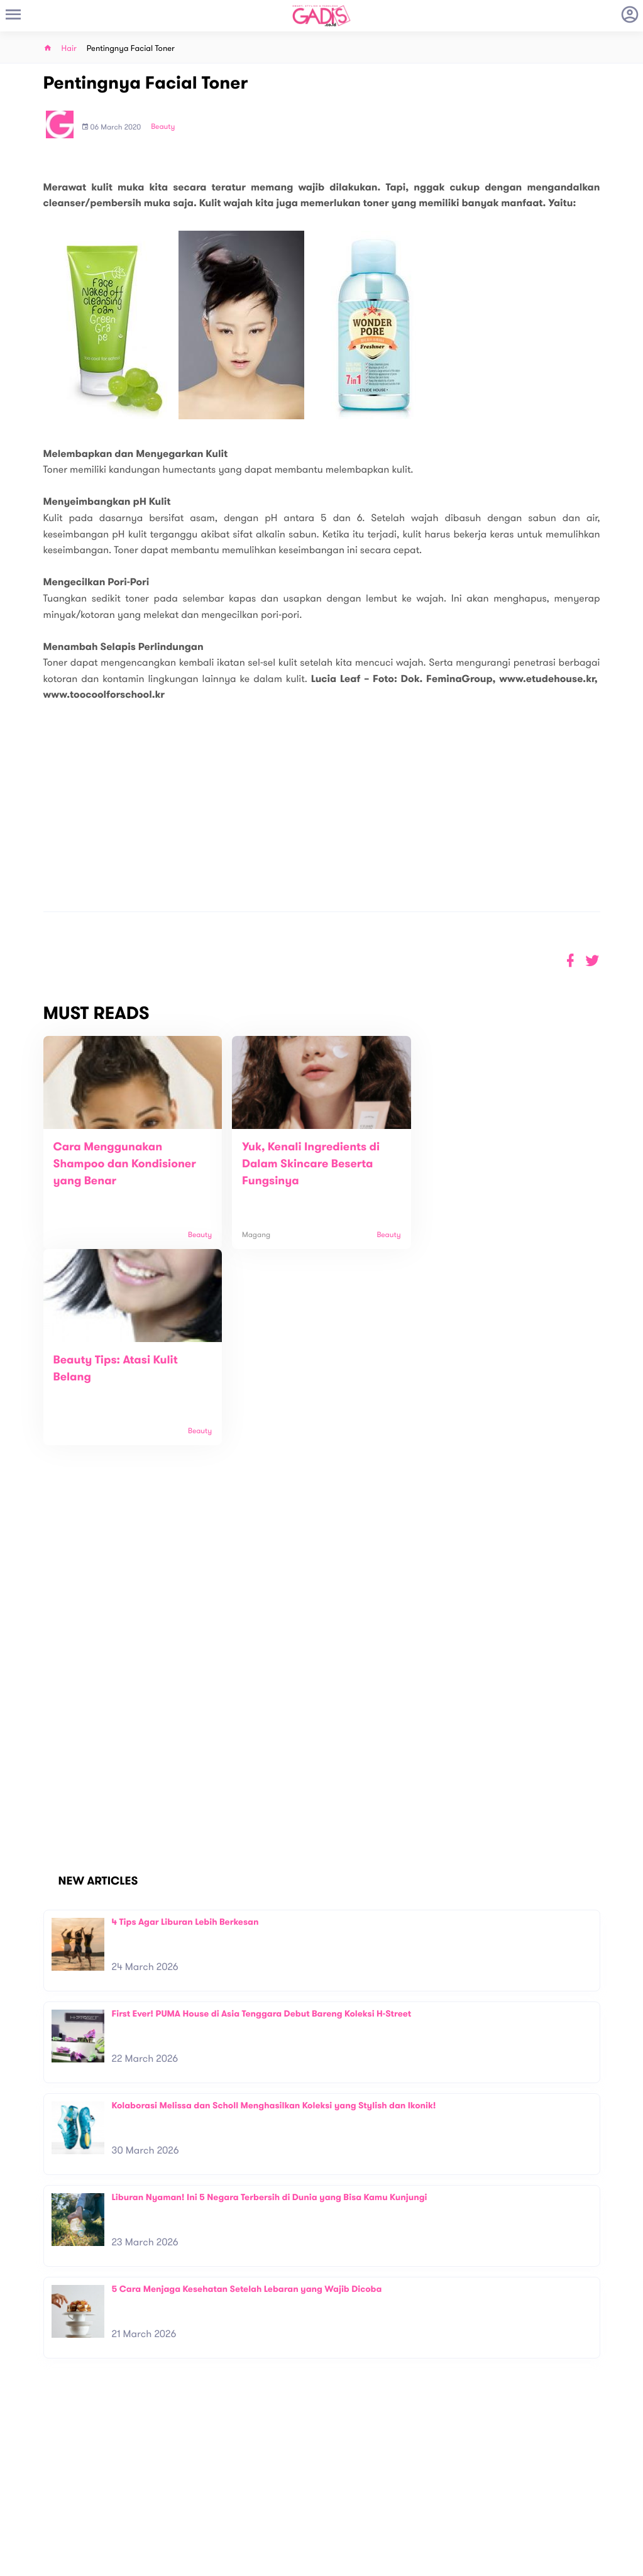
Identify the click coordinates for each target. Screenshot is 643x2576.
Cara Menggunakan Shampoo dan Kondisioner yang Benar (124, 1164)
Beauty (163, 127)
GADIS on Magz (453, 2488)
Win (370, 2488)
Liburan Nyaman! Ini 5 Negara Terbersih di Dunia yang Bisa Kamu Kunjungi (269, 2001)
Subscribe (604, 2433)
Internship (183, 2512)
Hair (69, 49)
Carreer (179, 2499)
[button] (592, 960)
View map (27, 2525)
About (176, 2473)
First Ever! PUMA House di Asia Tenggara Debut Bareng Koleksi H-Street (262, 1818)
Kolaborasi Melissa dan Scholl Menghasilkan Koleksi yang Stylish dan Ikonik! (274, 1909)
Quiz (348, 2488)
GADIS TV (400, 2488)
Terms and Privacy (412, 2561)
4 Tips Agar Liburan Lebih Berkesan (185, 1726)
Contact (180, 2486)
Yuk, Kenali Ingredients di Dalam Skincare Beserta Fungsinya (307, 1164)
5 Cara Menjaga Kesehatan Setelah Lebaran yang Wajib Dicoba (247, 2093)
